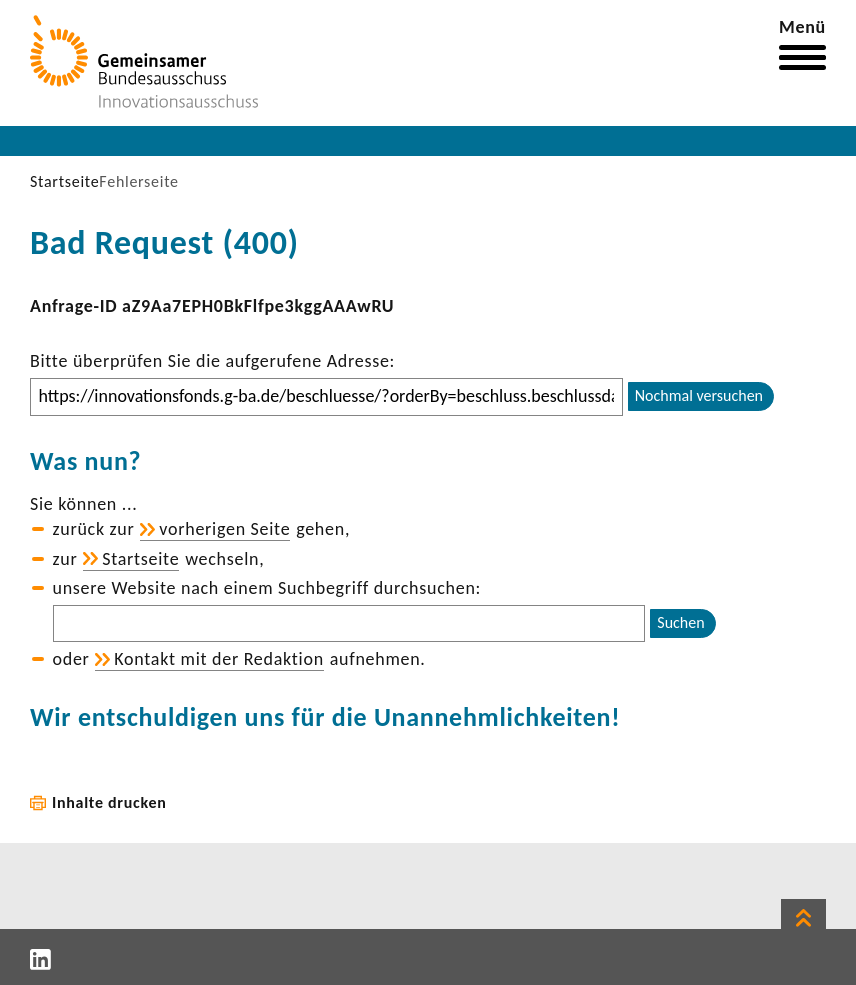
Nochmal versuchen (699, 395)
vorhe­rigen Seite (224, 529)
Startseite (64, 181)
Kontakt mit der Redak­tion (219, 659)
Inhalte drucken (109, 802)
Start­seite (140, 559)
